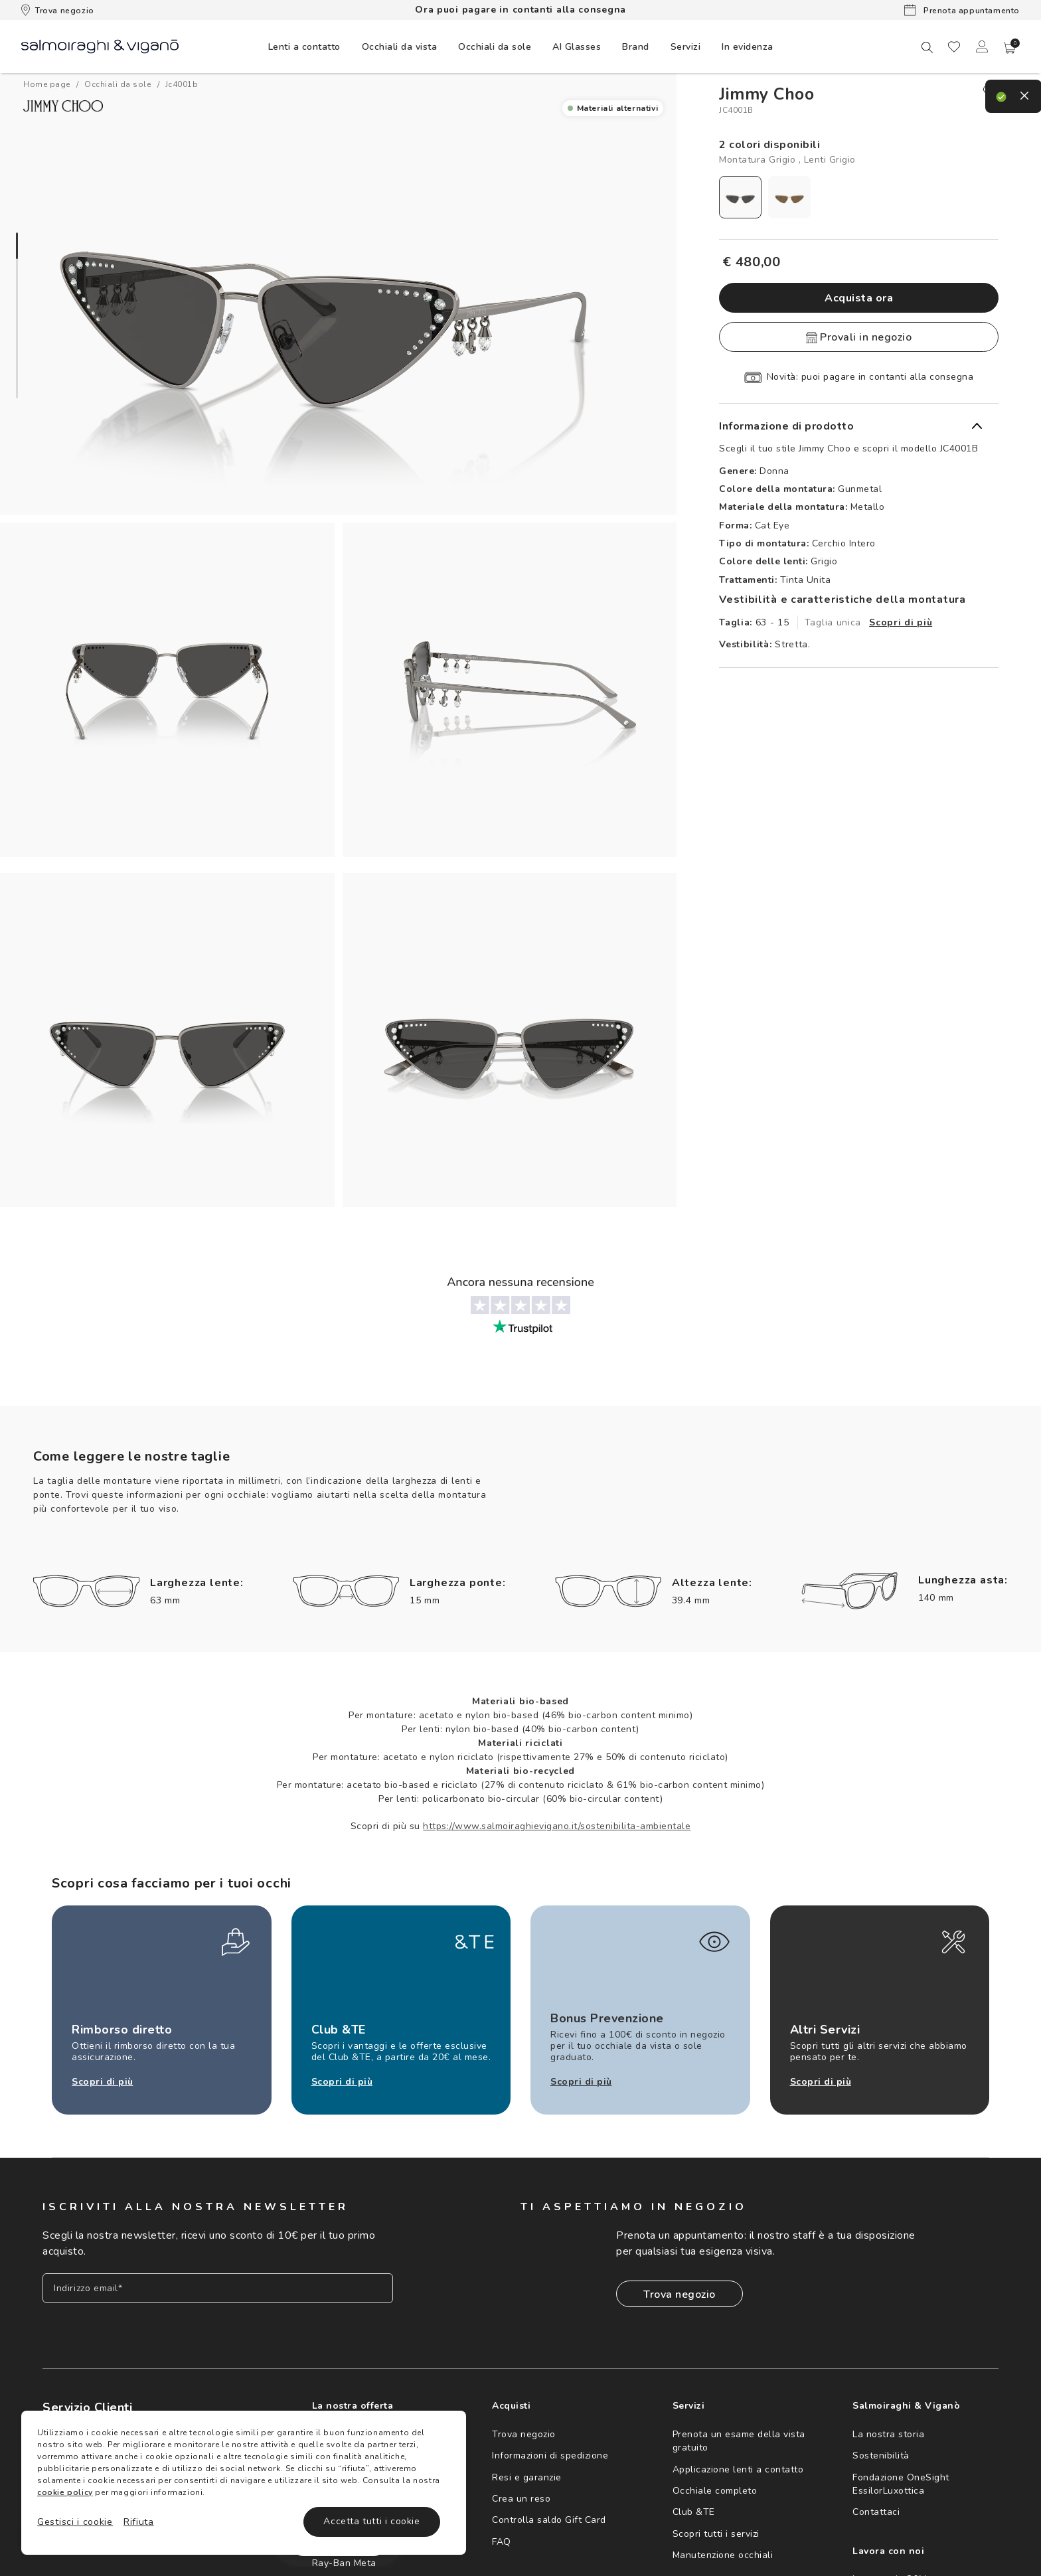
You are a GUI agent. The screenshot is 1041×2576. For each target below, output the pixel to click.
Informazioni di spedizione (550, 2455)
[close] (991, 92)
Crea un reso (521, 2498)
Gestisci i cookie (75, 2522)
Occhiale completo (715, 2490)
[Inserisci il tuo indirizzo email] (218, 2288)
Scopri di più (900, 622)
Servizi (686, 46)
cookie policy (65, 2492)
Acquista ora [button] (859, 298)
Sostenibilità (881, 2455)
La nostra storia (888, 2434)
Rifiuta (138, 2522)
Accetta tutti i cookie (371, 2521)
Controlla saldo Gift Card (549, 2520)
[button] (1010, 48)
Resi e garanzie (527, 2477)
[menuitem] (304, 46)
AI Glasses (576, 46)
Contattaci (876, 2512)
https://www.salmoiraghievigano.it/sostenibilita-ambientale (556, 1826)
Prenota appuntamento (962, 10)
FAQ (501, 2542)
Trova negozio (57, 10)
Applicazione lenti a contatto (738, 2469)
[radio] (740, 197)
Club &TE (694, 2512)
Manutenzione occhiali (723, 2555)
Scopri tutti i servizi (716, 2534)
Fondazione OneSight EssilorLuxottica (900, 2484)
